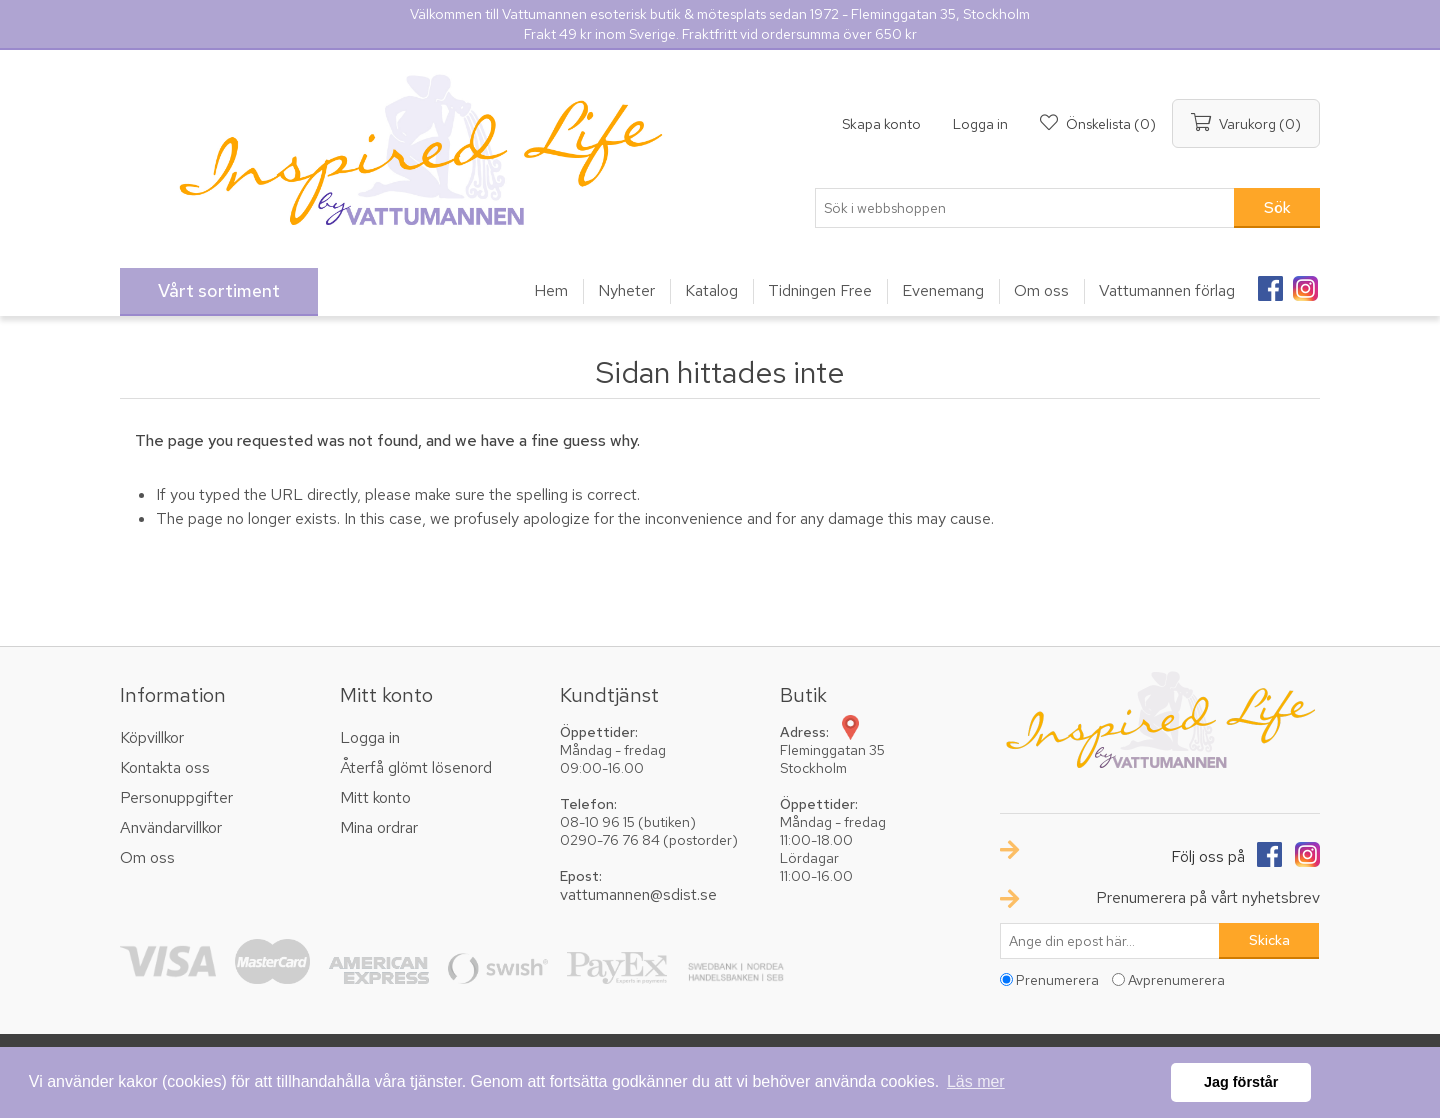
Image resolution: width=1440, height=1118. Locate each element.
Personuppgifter (176, 797)
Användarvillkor (171, 827)
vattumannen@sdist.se (638, 894)
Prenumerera (1057, 980)
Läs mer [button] (976, 1081)
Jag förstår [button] (1241, 1082)
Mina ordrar (379, 827)
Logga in (980, 124)
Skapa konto (881, 124)
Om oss (147, 857)
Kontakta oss (165, 767)
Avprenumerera (1176, 980)
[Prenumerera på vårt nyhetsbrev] (1110, 941)
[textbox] (1025, 208)
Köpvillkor (152, 737)
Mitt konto (375, 797)
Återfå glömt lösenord (416, 767)
